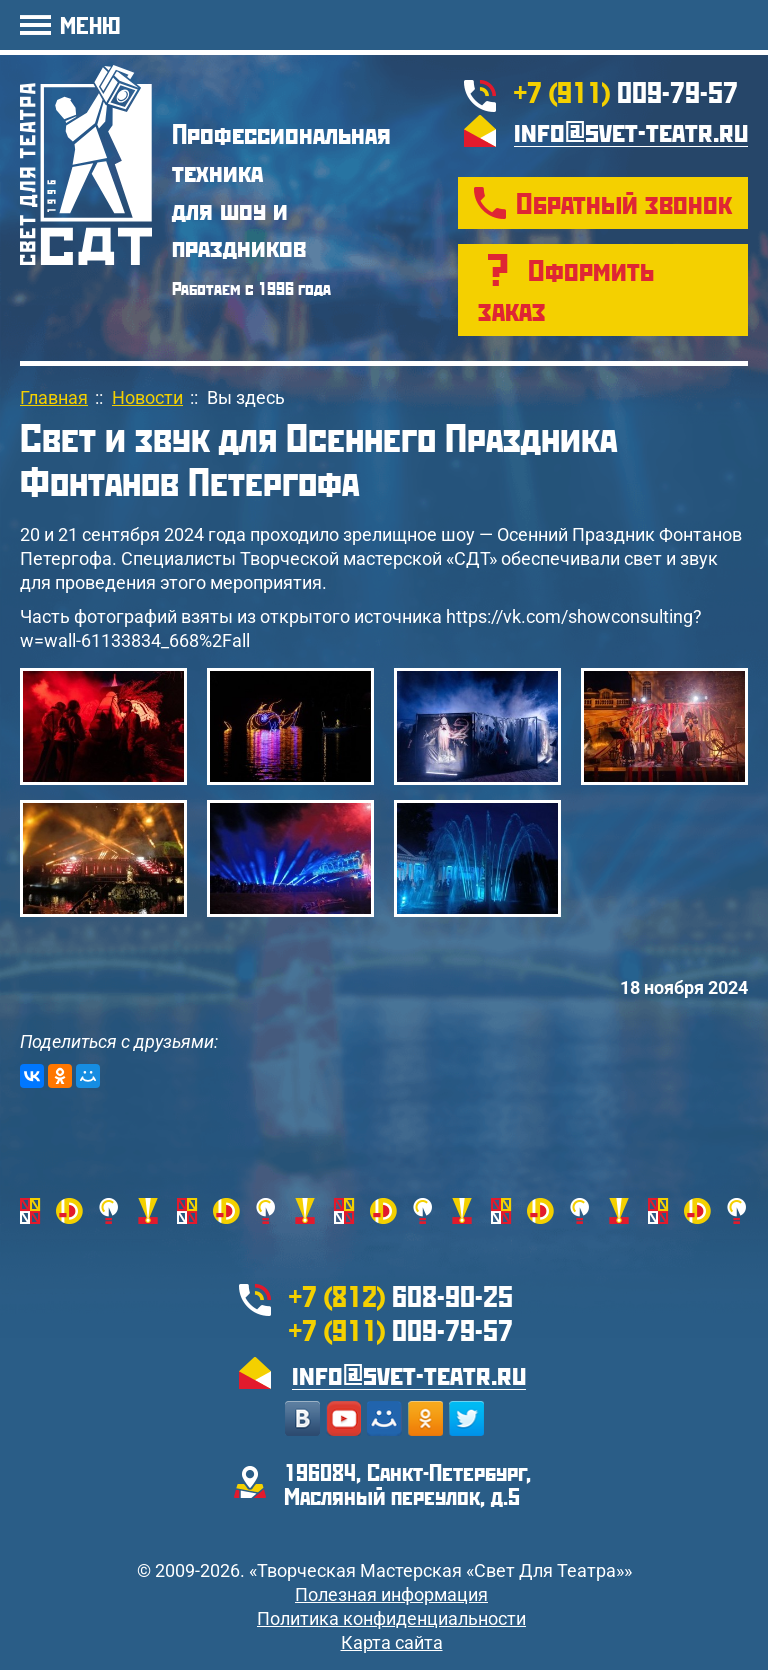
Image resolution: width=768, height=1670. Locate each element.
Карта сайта (392, 1642)
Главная (54, 397)
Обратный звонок (624, 202)
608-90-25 (401, 1295)
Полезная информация (391, 1594)
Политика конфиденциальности (391, 1618)
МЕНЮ (90, 24)
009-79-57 (626, 91)
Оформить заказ (566, 289)
